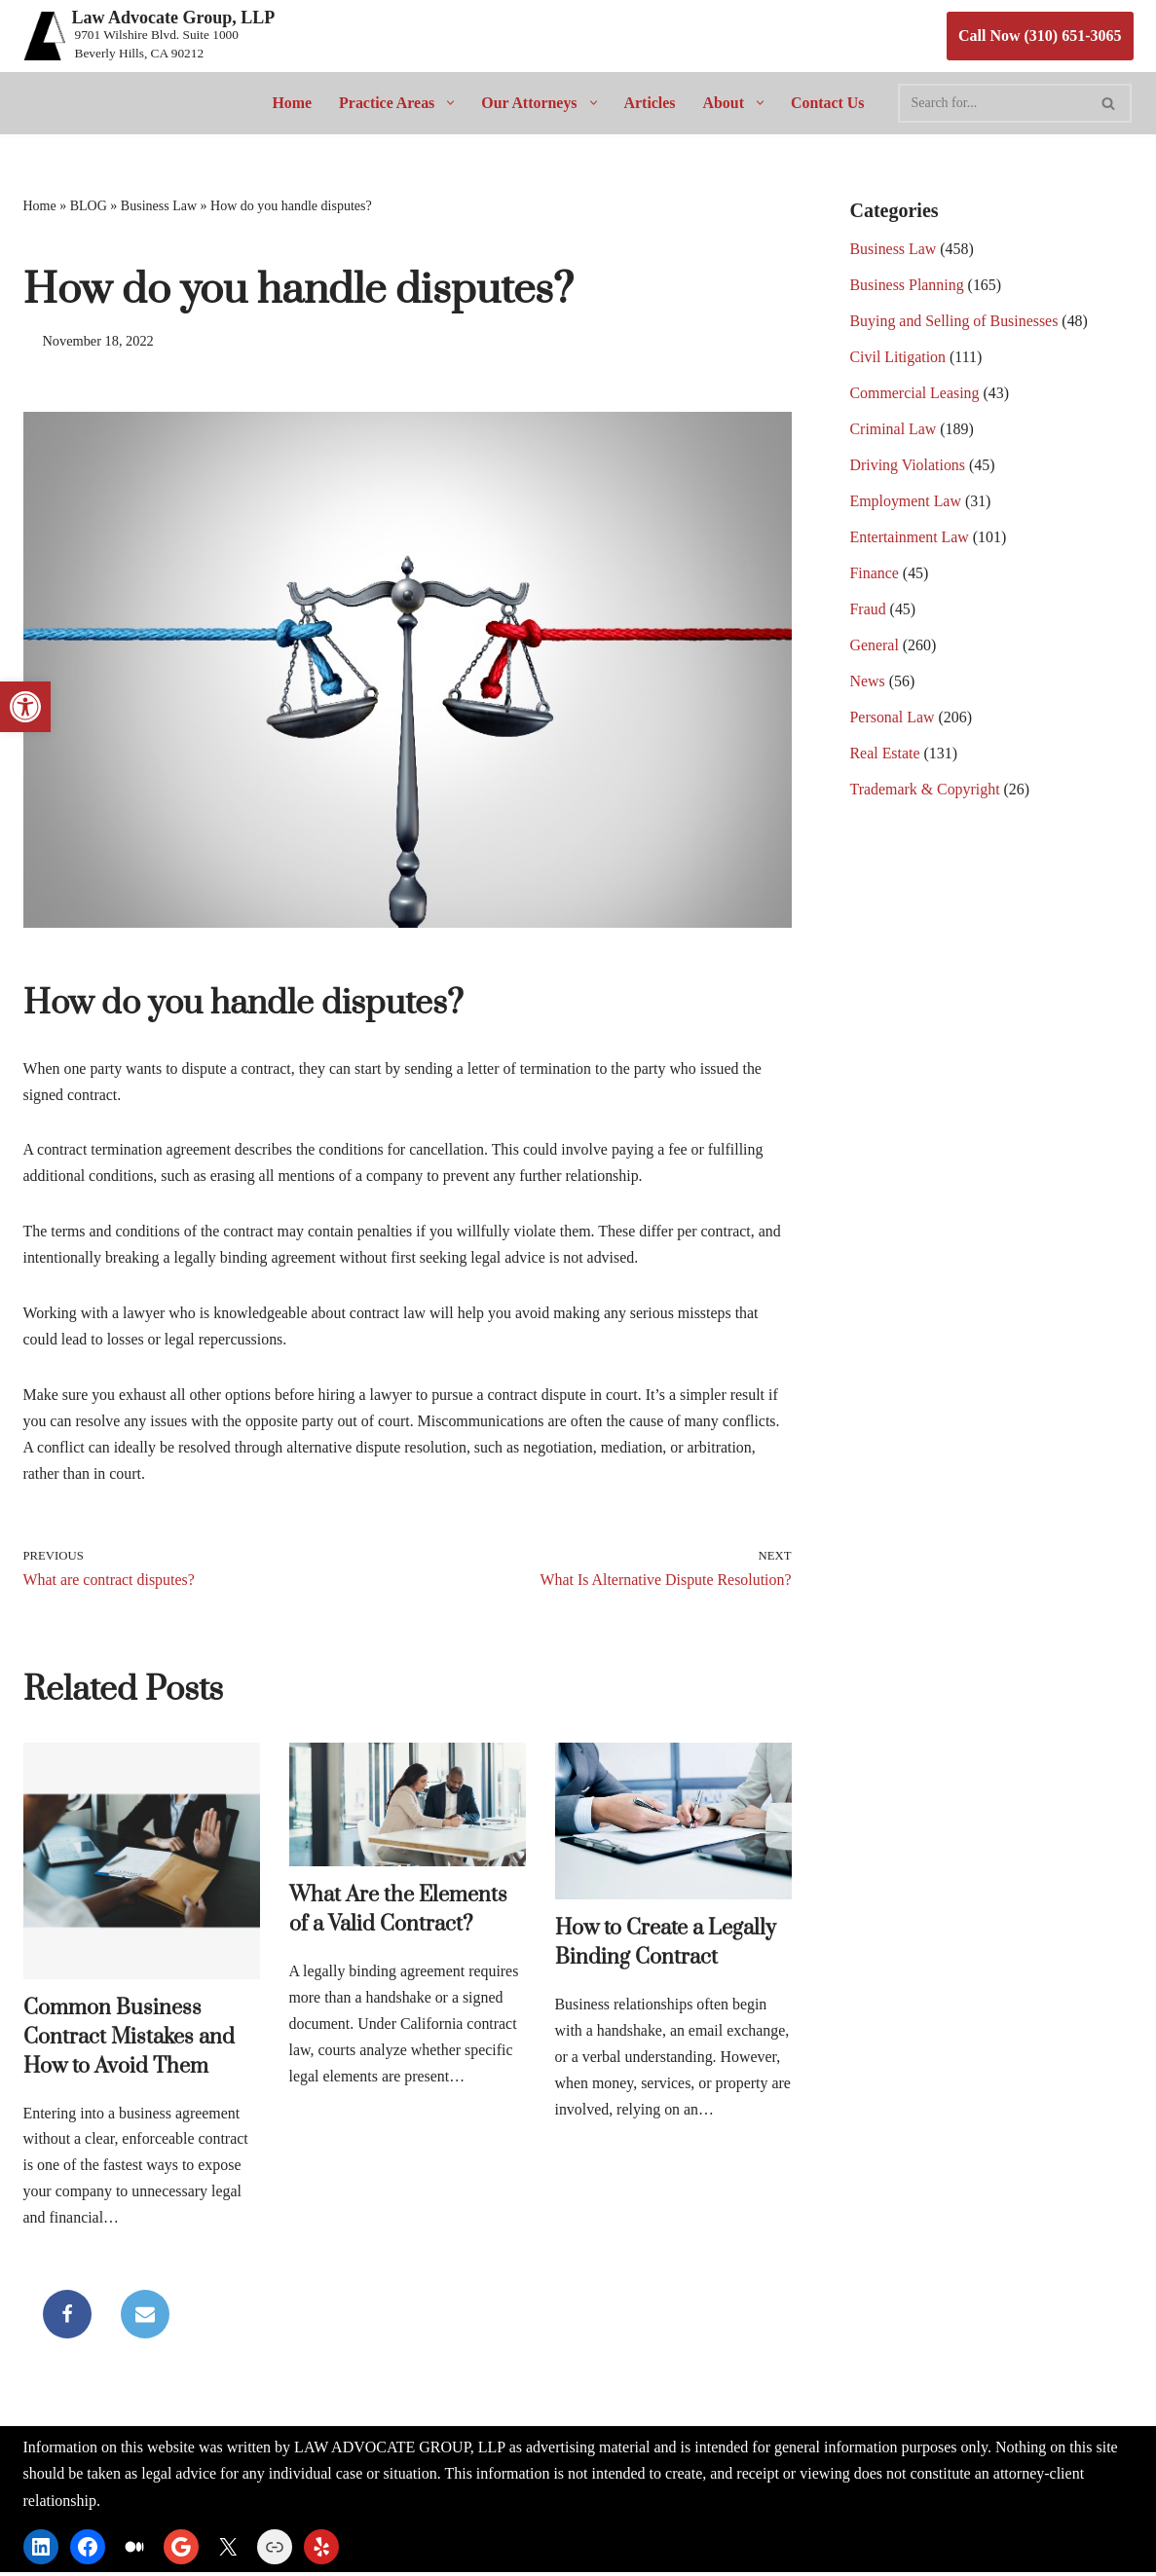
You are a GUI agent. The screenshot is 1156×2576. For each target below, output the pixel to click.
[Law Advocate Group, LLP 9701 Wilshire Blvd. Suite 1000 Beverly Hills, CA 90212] (149, 35)
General (875, 649)
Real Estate (885, 757)
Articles (650, 102)
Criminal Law (893, 431)
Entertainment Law (910, 540)
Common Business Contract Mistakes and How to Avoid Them (129, 2039)
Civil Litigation (898, 358)
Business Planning (907, 286)
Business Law (159, 206)
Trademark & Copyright (925, 793)
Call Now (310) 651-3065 (1040, 35)
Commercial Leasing (915, 394)
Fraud (868, 612)
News (867, 685)
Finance (875, 576)
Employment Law (906, 504)
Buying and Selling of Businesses (955, 322)
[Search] (994, 103)
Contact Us (829, 102)
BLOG (88, 206)
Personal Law (893, 721)
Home (291, 102)
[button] (446, 102)
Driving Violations (908, 468)
